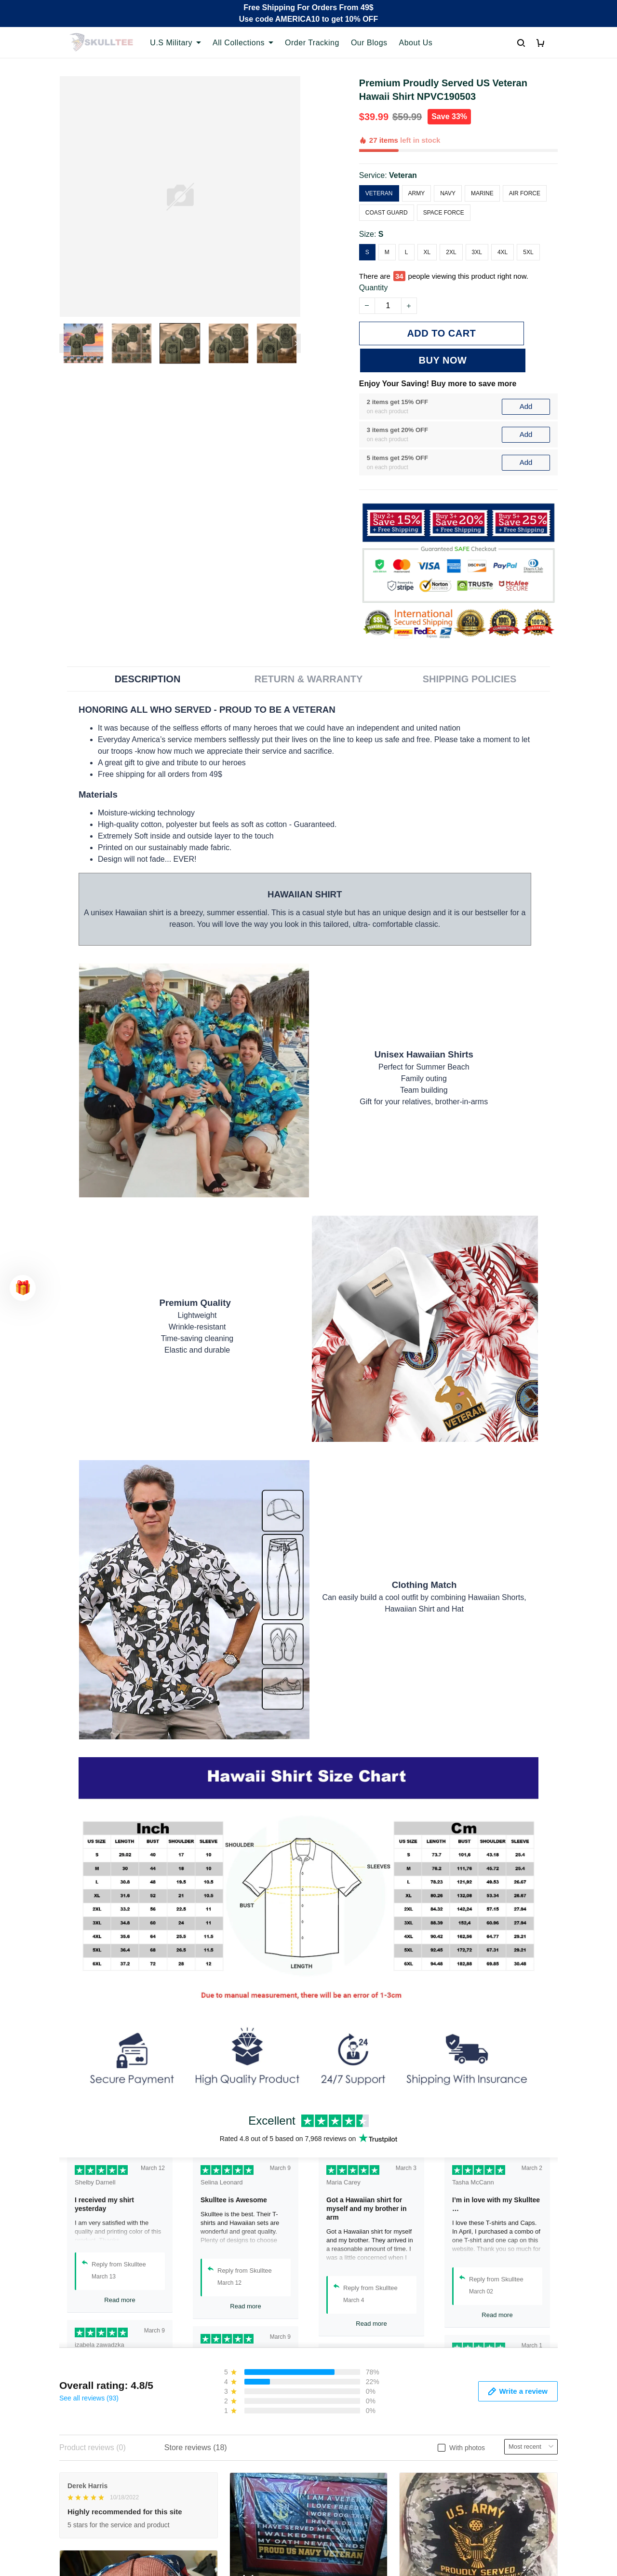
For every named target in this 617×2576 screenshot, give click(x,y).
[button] (23, 1288)
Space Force (443, 212)
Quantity (373, 288)
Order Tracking (312, 43)
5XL (528, 252)
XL (427, 252)
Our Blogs (369, 43)
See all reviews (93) (89, 2370)
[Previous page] (64, 343)
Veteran (403, 175)
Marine (482, 193)
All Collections (243, 43)
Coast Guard (386, 212)
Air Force (524, 193)
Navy (448, 193)
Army (416, 193)
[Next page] (296, 343)
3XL (477, 252)
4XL (502, 252)
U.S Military (175, 43)
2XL (451, 252)
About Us (416, 43)
